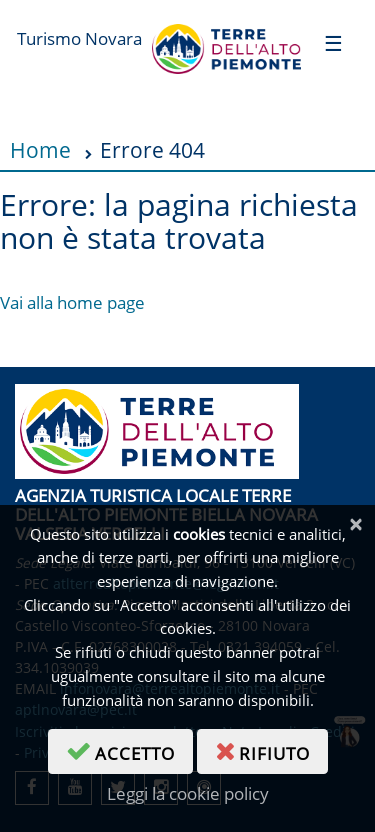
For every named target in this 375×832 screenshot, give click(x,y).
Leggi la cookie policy (188, 793)
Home (40, 149)
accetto (129, 750)
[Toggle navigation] (333, 42)
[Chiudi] (355, 524)
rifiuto (271, 750)
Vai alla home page (72, 302)
